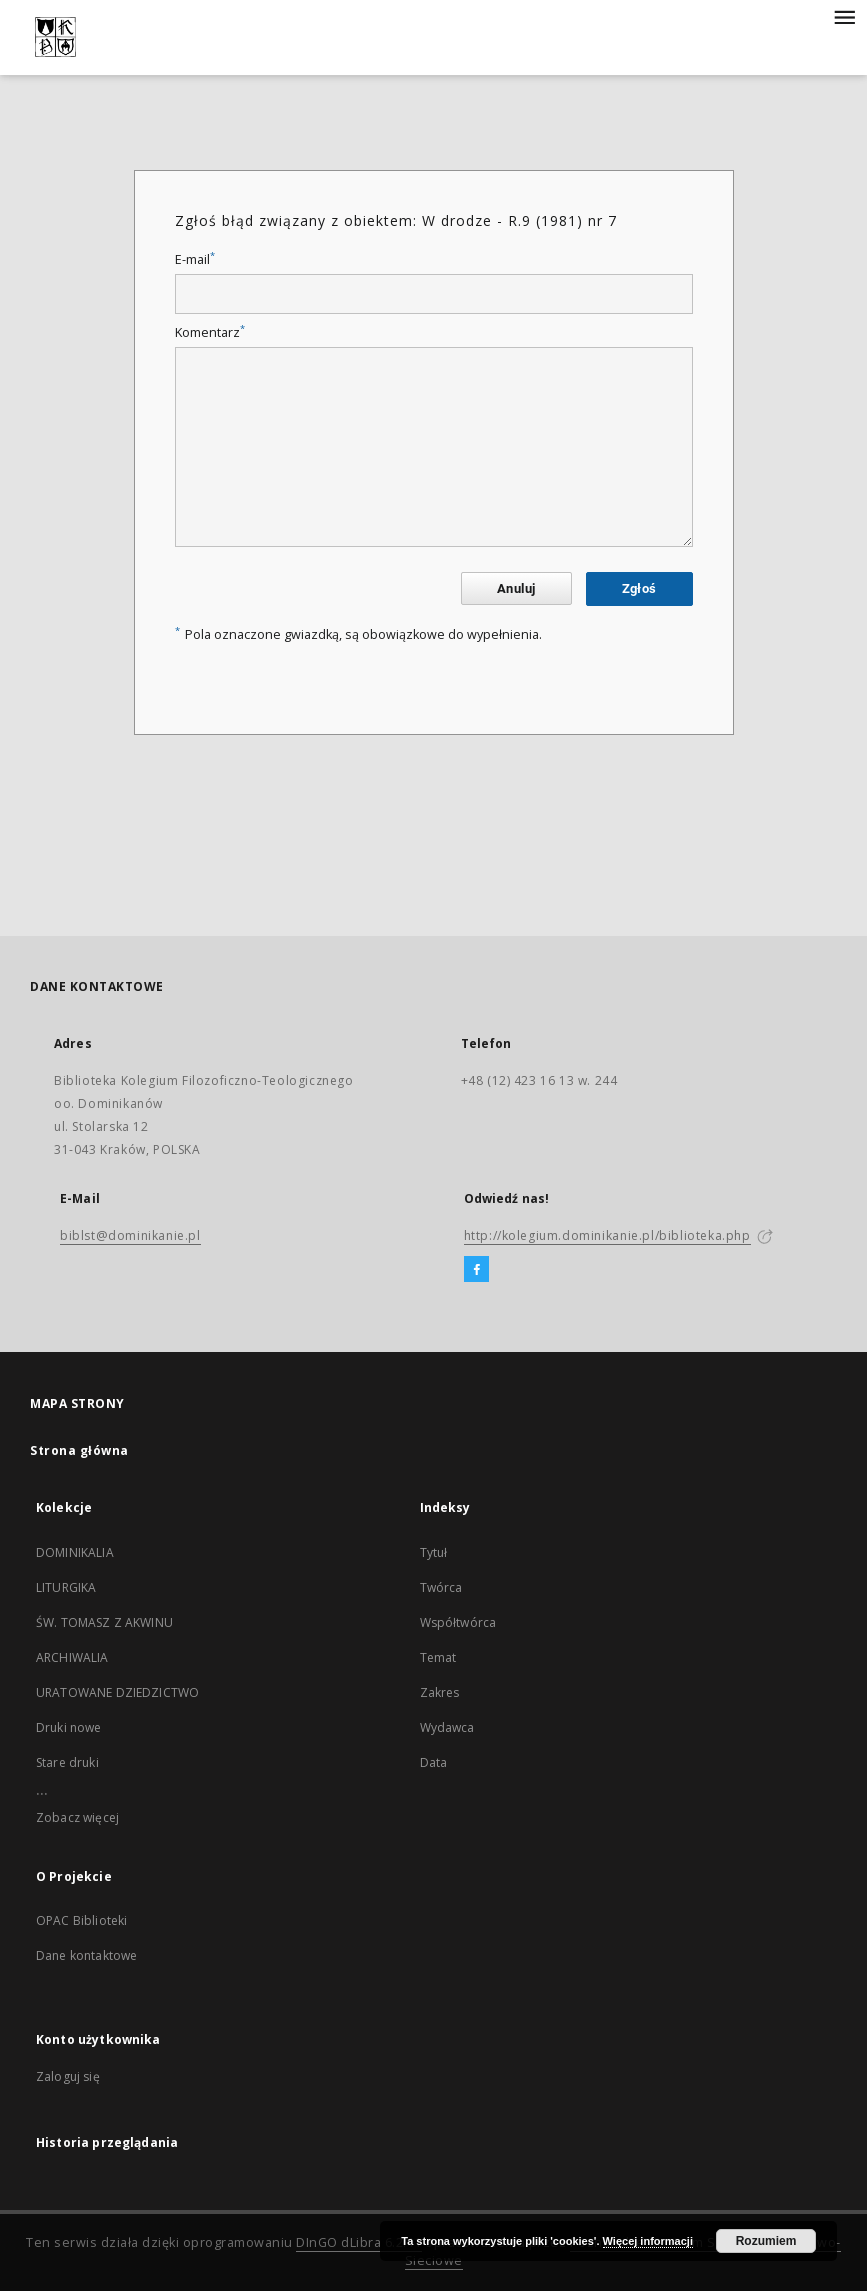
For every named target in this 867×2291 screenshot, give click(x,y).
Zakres (440, 1692)
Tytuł (434, 1552)
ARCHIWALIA (72, 1657)
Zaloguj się (68, 2076)
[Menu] (844, 16)
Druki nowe (69, 1727)
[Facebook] (476, 1270)
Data (434, 1762)
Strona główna (79, 1450)
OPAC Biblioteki (81, 1920)
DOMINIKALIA (75, 1552)
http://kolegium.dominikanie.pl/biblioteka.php (607, 1235)
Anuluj (516, 588)
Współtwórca (458, 1622)
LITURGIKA (66, 1587)
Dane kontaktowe (86, 1955)
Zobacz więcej (77, 1817)
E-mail (195, 259)
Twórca (441, 1587)
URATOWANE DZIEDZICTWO (117, 1692)
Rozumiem (766, 2241)
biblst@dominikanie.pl (130, 1235)
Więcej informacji (648, 2241)
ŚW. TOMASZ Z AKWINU (104, 1622)
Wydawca (447, 1727)
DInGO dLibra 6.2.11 (359, 2242)
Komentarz (210, 332)
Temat (438, 1657)
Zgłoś (639, 588)
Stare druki (67, 1762)
